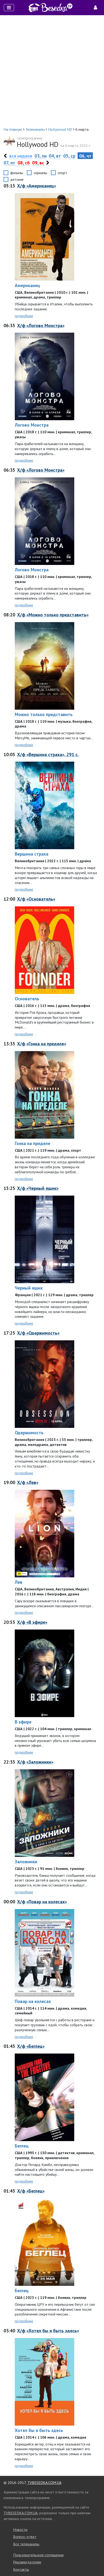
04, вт (55, 156)
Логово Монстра (32, 425)
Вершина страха (31, 854)
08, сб (24, 163)
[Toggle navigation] (9, 7)
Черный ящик (29, 1288)
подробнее (24, 315)
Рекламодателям (27, 2562)
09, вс (38, 163)
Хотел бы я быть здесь (39, 2430)
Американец (27, 285)
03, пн (41, 156)
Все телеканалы (26, 2544)
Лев (18, 1582)
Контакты (21, 2569)
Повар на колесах (33, 2001)
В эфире (23, 1722)
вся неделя (20, 156)
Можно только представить (44, 714)
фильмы (16, 172)
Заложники (26, 1861)
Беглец (22, 2146)
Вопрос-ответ (24, 2536)
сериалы (40, 172)
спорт (62, 172)
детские (17, 179)
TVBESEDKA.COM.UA (44, 2482)
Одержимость (29, 1432)
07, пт (9, 163)
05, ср (69, 156)
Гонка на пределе (32, 1143)
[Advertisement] (52, 71)
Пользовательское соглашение (38, 2555)
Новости (20, 2529)
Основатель (27, 999)
